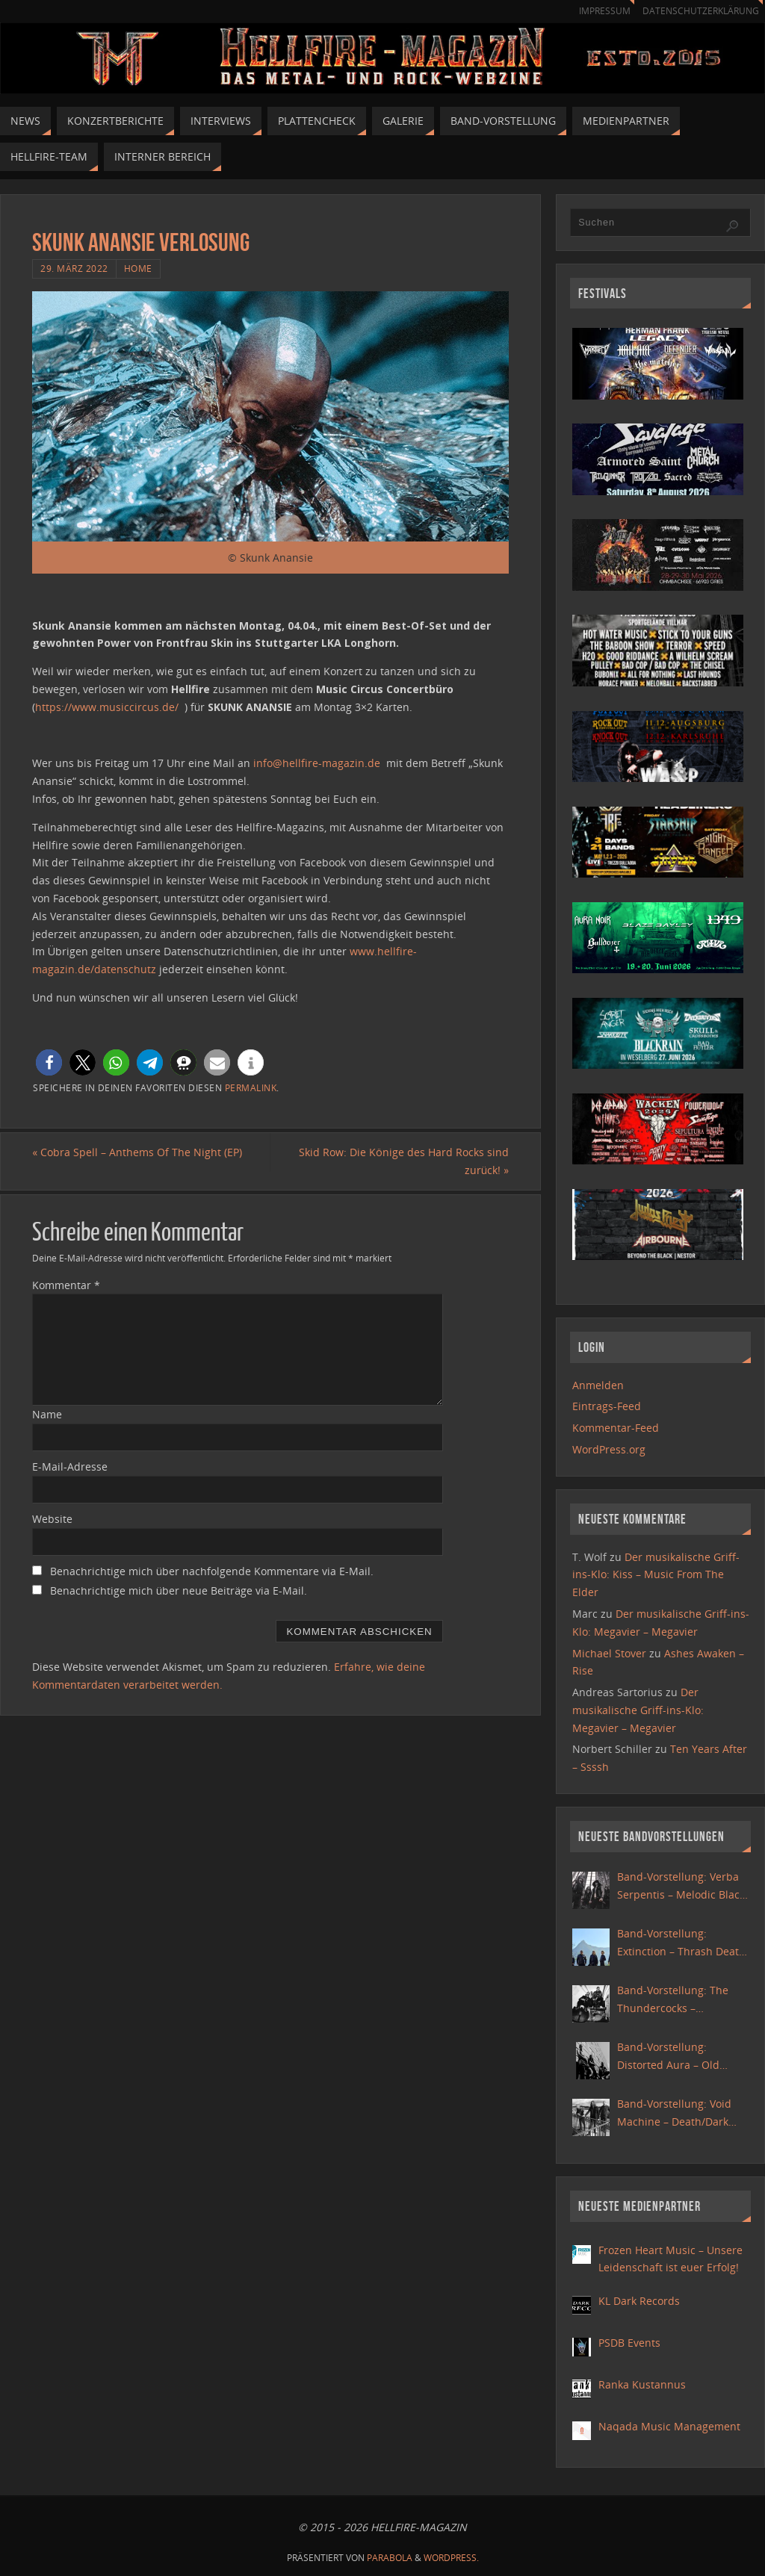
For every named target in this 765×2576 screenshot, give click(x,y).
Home (138, 268)
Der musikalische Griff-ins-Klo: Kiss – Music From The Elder (656, 1575)
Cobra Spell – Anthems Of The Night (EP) (137, 1152)
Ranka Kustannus (642, 2384)
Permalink (251, 1087)
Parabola (389, 2557)
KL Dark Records (639, 2301)
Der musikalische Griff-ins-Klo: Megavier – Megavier (638, 1710)
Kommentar (66, 1285)
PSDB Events (629, 2343)
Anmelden (598, 1385)
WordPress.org (608, 1449)
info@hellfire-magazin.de (316, 763)
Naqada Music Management (669, 2426)
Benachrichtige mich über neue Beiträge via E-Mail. (178, 1590)
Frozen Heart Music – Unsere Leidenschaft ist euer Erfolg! (670, 2259)
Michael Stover (609, 1653)
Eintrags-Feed (606, 1406)
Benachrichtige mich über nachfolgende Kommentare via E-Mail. (212, 1571)
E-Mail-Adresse (70, 1466)
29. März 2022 (74, 268)
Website (52, 1519)
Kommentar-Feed (615, 1428)
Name (47, 1414)
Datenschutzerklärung (698, 10)
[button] (49, 1062)
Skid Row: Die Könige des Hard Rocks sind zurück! (404, 1161)
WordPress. (451, 2557)
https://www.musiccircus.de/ (107, 707)
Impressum (597, 10)
